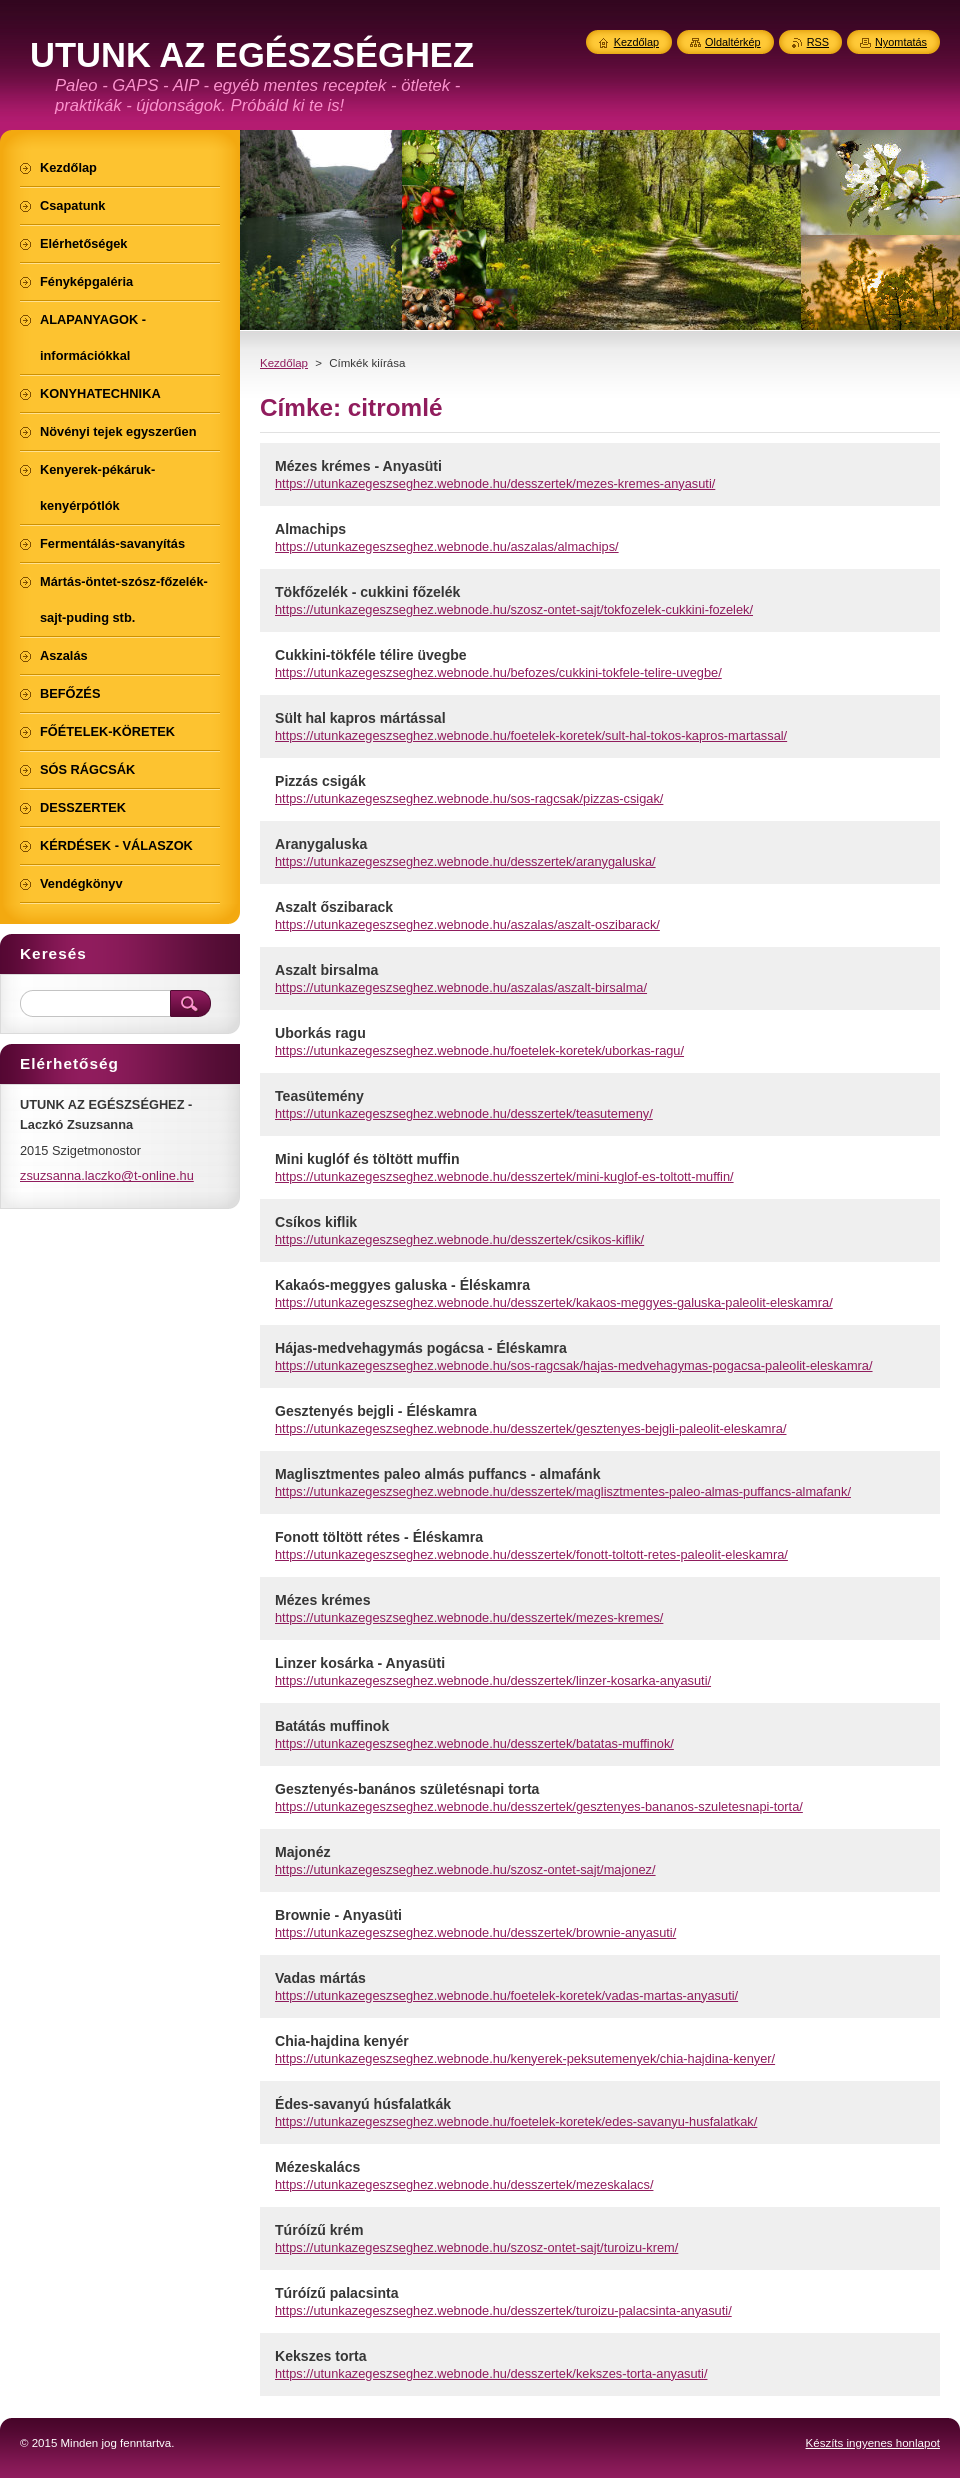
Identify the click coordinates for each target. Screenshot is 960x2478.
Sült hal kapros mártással (360, 718)
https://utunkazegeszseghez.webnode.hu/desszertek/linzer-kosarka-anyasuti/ (493, 1680)
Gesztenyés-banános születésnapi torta (407, 1789)
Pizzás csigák (320, 781)
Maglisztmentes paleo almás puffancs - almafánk (437, 1474)
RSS (818, 42)
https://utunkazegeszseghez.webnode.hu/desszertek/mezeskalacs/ (464, 2184)
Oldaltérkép (733, 42)
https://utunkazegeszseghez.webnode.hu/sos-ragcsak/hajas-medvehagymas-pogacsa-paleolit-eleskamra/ (574, 1365)
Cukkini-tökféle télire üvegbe (371, 655)
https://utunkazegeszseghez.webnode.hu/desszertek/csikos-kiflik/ (459, 1239)
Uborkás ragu (320, 1033)
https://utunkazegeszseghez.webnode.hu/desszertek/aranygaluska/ (465, 861)
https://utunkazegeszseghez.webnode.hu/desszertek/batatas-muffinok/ (474, 1743)
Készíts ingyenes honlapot (873, 2443)
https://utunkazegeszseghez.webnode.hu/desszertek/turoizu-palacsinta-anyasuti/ (503, 2310)
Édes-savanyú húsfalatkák (363, 2104)
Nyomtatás (901, 42)
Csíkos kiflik (316, 1222)
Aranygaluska (321, 844)
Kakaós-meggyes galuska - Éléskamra (402, 1285)
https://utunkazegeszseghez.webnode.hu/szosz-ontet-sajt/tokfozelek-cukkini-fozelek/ (514, 609)
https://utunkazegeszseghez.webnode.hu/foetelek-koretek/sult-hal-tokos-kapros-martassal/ (531, 735)
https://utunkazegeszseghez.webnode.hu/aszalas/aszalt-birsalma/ (461, 987)
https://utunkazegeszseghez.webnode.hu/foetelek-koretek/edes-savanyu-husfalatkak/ (516, 2121)
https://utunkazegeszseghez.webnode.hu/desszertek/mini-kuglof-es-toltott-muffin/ (504, 1176)
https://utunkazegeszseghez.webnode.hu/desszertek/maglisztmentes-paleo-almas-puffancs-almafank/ (563, 1491)
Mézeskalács (317, 2167)
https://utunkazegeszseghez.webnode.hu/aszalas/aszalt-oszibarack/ (467, 924)
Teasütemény (319, 1096)
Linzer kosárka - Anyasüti (360, 1663)
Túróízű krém (319, 2230)
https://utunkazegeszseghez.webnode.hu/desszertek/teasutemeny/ (464, 1113)
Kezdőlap (284, 363)
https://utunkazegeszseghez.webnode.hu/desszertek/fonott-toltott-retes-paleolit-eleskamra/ (531, 1554)
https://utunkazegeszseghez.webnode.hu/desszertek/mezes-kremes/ (469, 1617)
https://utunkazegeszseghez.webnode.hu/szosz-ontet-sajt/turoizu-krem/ (476, 2247)
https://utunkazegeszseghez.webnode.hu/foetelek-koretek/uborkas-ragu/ (479, 1050)
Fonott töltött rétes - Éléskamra (379, 1537)
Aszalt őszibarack (334, 907)
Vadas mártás (320, 1978)
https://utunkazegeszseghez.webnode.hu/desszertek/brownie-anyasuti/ (475, 1932)
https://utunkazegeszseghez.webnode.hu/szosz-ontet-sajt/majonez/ (465, 1869)
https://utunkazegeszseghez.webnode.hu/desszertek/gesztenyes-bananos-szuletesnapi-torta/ (539, 1806)
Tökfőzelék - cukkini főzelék (367, 592)
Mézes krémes (322, 1600)
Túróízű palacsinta (337, 2293)
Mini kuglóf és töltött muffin (367, 1159)
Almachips (310, 529)
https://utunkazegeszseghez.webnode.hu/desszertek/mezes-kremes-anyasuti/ (495, 483)
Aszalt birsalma (326, 970)
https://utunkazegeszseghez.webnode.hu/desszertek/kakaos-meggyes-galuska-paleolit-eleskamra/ (554, 1302)
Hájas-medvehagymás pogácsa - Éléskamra (421, 1348)
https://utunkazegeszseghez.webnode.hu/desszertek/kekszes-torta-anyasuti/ (491, 2373)
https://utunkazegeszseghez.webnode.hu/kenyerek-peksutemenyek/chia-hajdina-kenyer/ (525, 2058)
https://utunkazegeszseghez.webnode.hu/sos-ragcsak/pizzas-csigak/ (469, 798)
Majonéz (303, 1852)
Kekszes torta (321, 2356)
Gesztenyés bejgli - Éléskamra (376, 1411)
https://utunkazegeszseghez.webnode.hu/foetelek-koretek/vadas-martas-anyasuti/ (506, 1995)
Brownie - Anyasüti (338, 1915)
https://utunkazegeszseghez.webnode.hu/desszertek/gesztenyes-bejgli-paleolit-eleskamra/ (530, 1428)
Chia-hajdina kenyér (342, 2041)
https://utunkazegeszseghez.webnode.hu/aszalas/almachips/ (447, 546)
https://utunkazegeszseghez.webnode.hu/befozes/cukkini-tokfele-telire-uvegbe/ (498, 672)
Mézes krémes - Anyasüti (358, 466)
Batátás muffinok (332, 1726)
